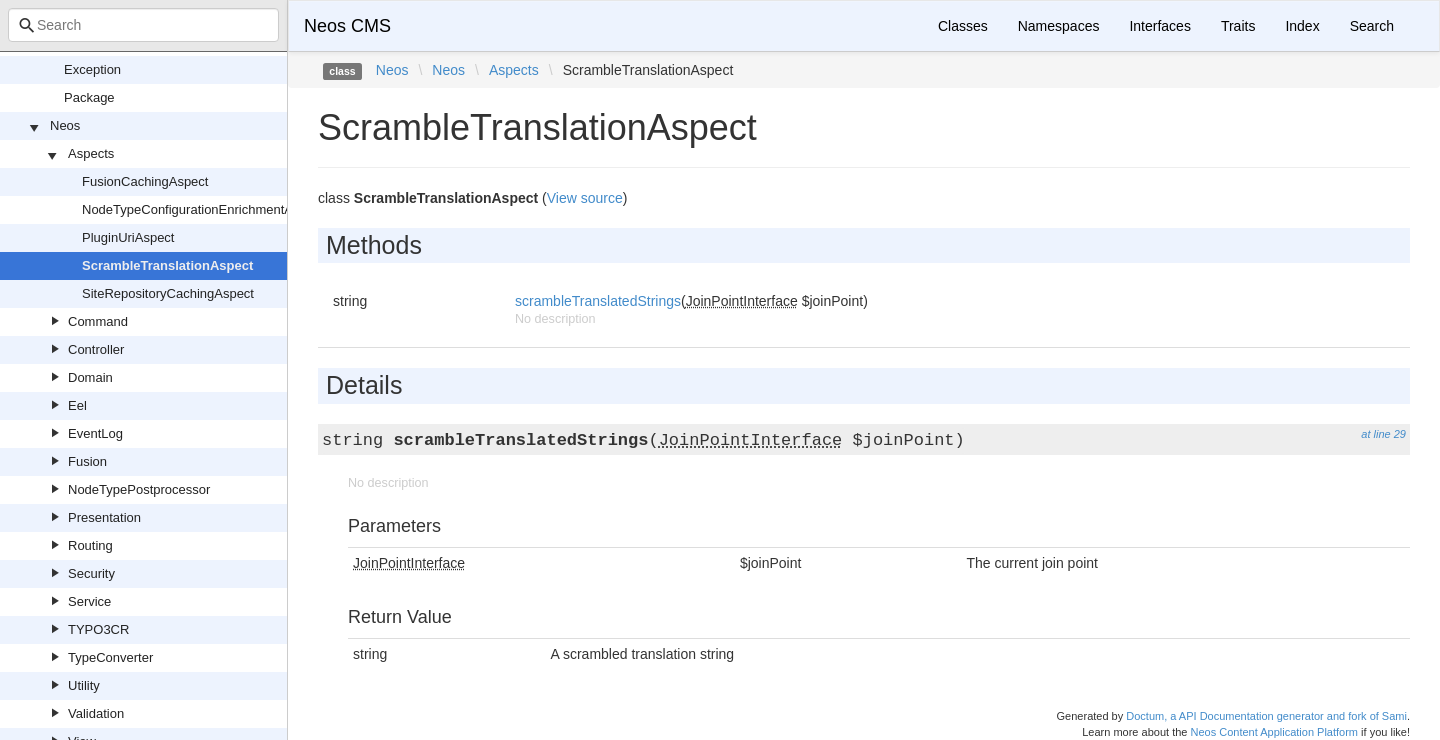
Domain (90, 377)
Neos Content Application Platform (1274, 732)
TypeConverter (110, 657)
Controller (96, 349)
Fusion (87, 461)
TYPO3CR (98, 629)
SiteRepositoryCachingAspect (168, 293)
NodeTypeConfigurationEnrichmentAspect (203, 209)
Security (91, 573)
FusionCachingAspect (145, 181)
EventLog (95, 433)
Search (1372, 26)
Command (98, 321)
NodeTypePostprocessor (139, 489)
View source (585, 198)
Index (1302, 26)
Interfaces (1159, 26)
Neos (65, 125)
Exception (92, 69)
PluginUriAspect (128, 237)
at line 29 (1383, 434)
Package (89, 97)
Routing (90, 545)
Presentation (104, 517)
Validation (96, 713)
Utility (84, 685)
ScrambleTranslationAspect (167, 265)
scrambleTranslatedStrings (598, 301)
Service (89, 601)
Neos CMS (347, 26)
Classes (963, 26)
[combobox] (143, 25)
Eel (77, 405)
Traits (1238, 26)
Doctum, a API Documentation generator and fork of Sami (1266, 716)
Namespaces (1059, 26)
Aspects (91, 153)
